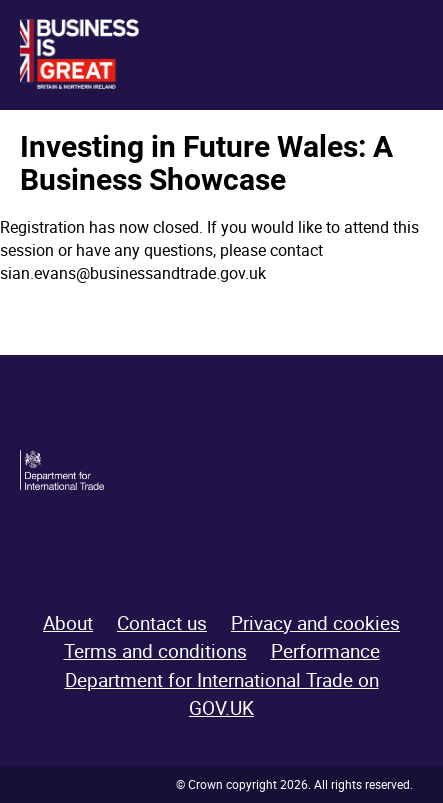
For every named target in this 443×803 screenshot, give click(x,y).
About (68, 623)
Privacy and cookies (315, 623)
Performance (325, 651)
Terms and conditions (155, 651)
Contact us (162, 623)
